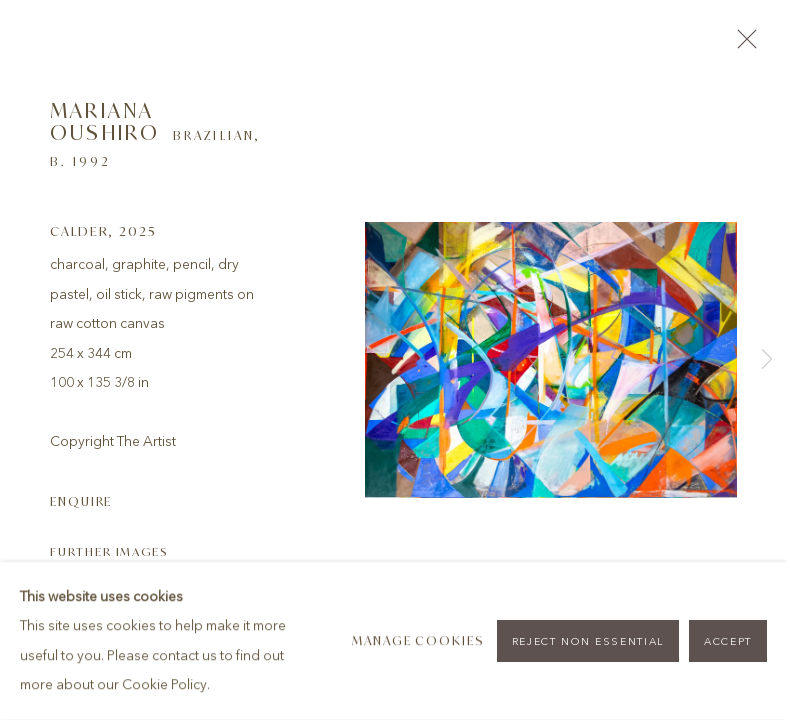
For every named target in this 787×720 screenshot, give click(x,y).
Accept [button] (728, 641)
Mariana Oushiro (105, 121)
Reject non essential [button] (588, 641)
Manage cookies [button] (418, 640)
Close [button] (742, 45)
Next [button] (767, 360)
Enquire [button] (81, 501)
